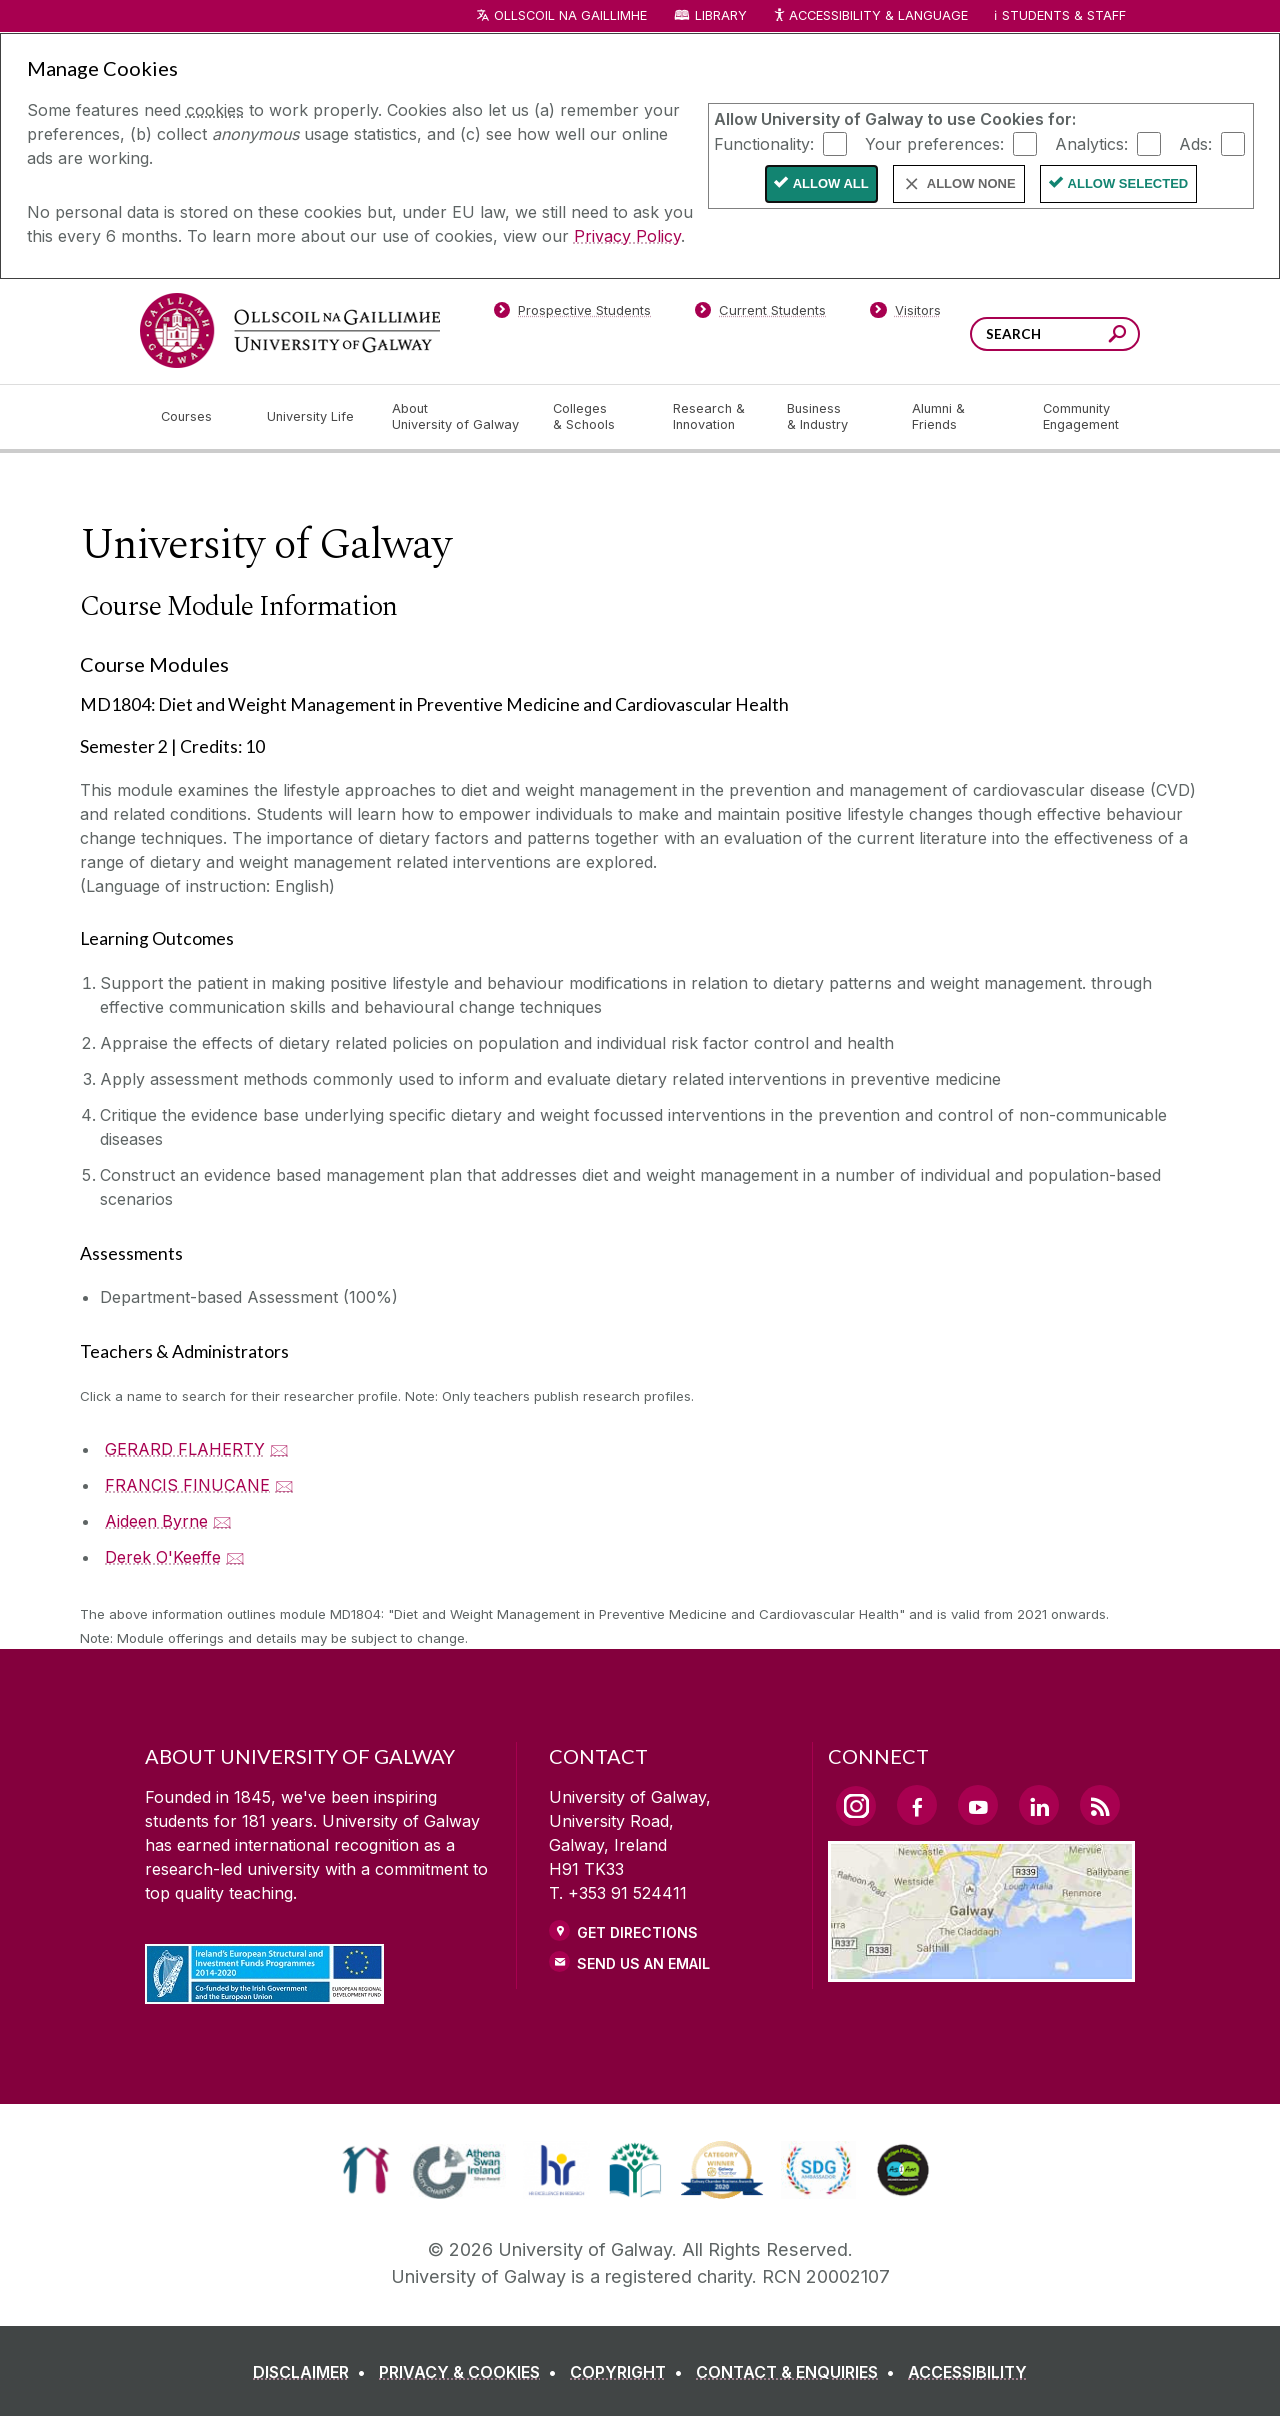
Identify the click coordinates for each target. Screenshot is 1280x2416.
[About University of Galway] (456, 417)
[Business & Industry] (833, 417)
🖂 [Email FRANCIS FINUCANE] (284, 1485)
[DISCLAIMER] (313, 2372)
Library (721, 15)
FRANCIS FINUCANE (187, 1485)
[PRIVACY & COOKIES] (472, 2372)
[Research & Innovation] (714, 417)
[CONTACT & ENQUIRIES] (799, 2372)
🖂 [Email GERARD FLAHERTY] (279, 1449)
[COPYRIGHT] (630, 2372)
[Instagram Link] (856, 1806)
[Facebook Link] (917, 1805)
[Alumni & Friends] (961, 417)
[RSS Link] (1100, 1805)
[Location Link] (981, 1970)
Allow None (971, 183)
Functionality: (764, 143)
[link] (365, 2170)
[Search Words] (1055, 334)
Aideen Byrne (156, 1521)
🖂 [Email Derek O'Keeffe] (235, 1557)
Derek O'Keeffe (163, 1557)
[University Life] (313, 417)
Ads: (1195, 143)
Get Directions (637, 1932)
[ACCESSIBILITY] (967, 2372)
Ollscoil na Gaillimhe (570, 15)
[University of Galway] (290, 330)
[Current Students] (761, 314)
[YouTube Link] (978, 1805)
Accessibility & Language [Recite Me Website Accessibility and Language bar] (870, 16)
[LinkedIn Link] (1039, 1805)
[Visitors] (905, 314)
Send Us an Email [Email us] (643, 1963)
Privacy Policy (627, 236)
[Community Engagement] (1081, 417)
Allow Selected (1128, 183)
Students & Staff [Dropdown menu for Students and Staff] (1064, 15)
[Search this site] (1117, 336)
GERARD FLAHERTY (185, 1449)
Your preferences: (934, 143)
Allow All (831, 183)
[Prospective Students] (572, 314)
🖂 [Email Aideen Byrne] (222, 1521)
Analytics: (1091, 143)
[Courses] (198, 417)
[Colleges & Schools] (597, 417)
